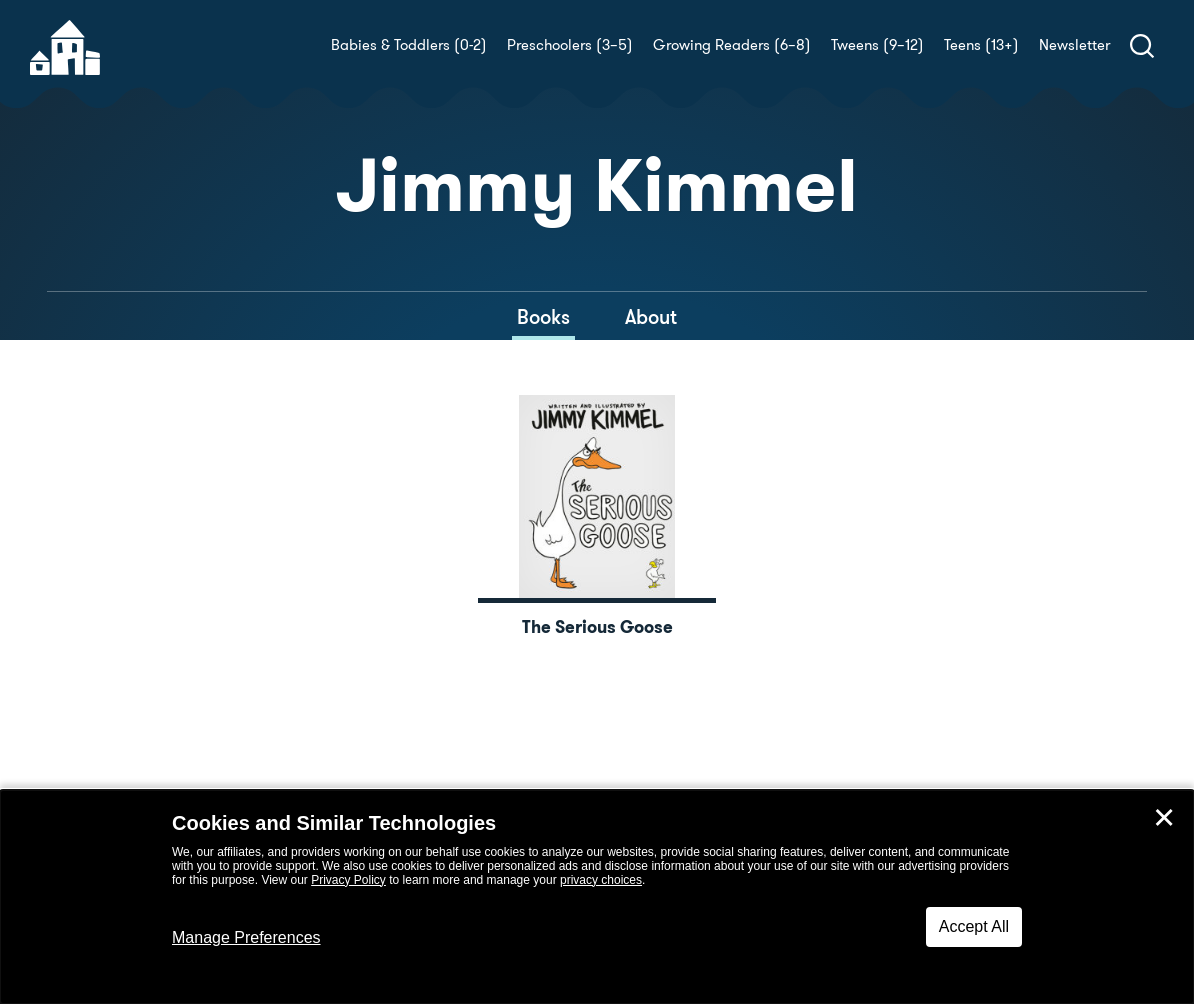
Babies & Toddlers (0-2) (409, 45)
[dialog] (597, 897)
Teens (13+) (981, 45)
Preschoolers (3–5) (570, 45)
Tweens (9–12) (877, 45)
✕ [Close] (1164, 818)
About (651, 317)
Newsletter (1074, 45)
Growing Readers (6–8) (732, 45)
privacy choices (601, 880)
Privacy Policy (348, 880)
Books (543, 317)
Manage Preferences (246, 937)
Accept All (974, 926)
